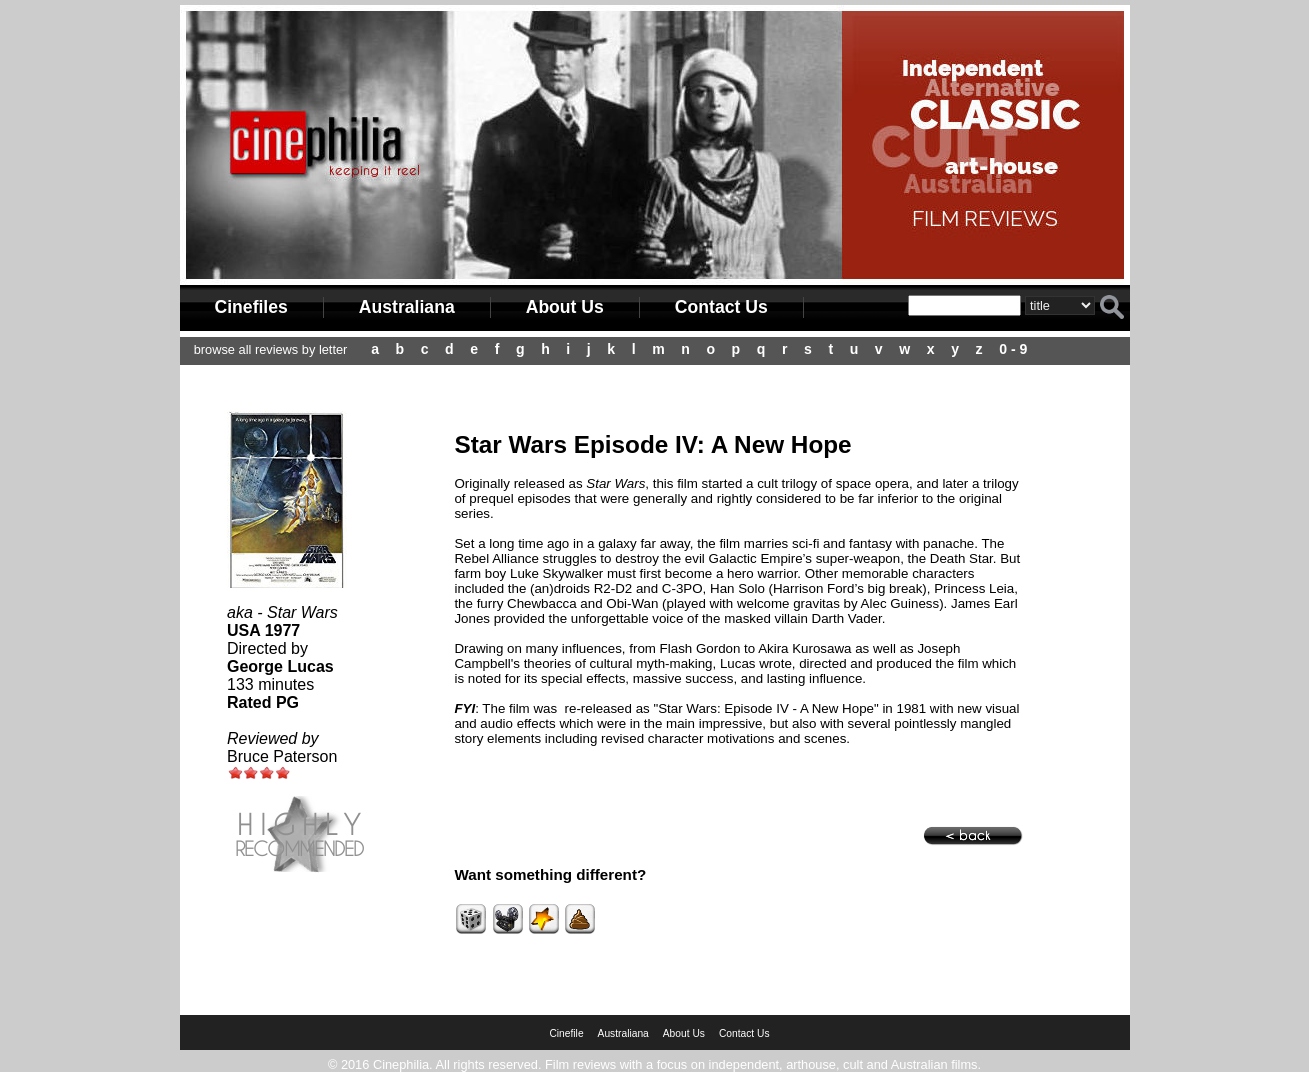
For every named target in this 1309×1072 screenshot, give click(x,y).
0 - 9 (1013, 349)
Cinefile (566, 1033)
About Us (565, 307)
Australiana (407, 307)
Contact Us (721, 307)
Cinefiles (251, 307)
